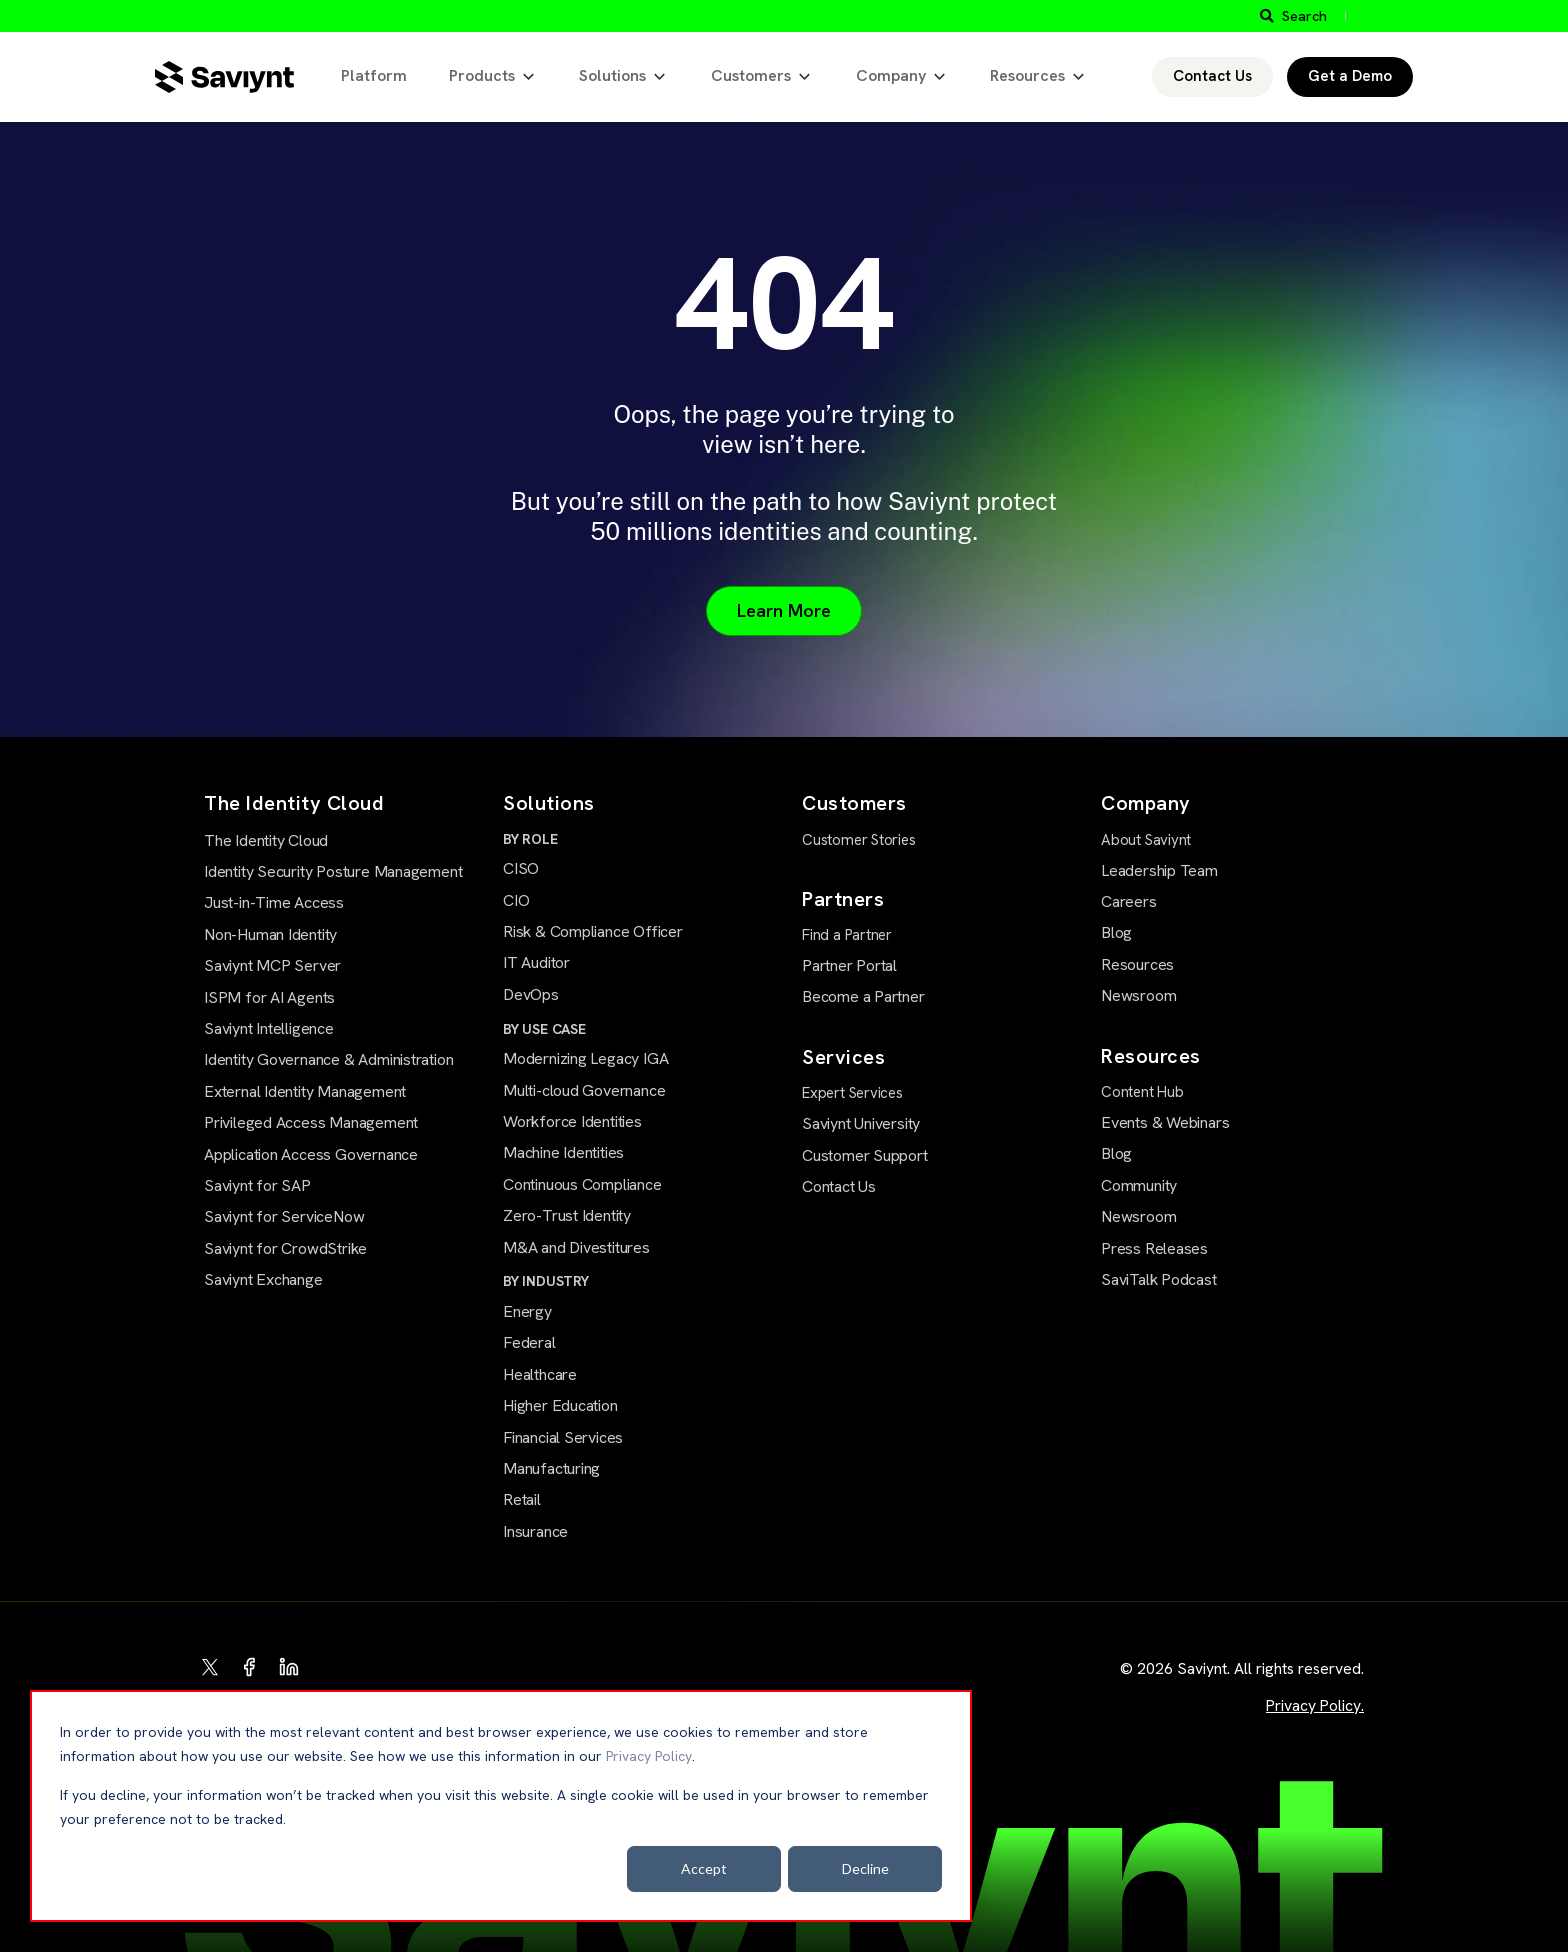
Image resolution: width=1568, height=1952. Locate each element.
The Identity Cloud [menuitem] (266, 840)
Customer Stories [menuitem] (859, 840)
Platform (374, 75)
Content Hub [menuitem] (1142, 1092)
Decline (865, 1868)
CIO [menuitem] (516, 900)
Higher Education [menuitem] (560, 1405)
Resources (1027, 75)
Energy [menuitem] (527, 1311)
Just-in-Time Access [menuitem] (274, 902)
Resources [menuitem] (1137, 964)
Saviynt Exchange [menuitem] (263, 1279)
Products (482, 75)
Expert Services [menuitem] (852, 1093)
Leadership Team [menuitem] (1159, 870)
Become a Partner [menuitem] (863, 996)
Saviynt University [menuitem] (861, 1123)
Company (891, 75)
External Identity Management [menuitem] (305, 1091)
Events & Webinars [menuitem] (1165, 1122)
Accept (704, 1868)
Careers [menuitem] (1129, 901)
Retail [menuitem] (522, 1499)
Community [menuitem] (1139, 1185)
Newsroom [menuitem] (1138, 995)
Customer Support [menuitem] (865, 1155)
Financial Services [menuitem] (563, 1437)
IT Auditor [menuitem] (536, 962)
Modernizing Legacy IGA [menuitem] (585, 1058)
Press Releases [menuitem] (1154, 1248)
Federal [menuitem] (529, 1342)
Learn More (784, 610)
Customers (751, 75)
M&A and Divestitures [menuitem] (576, 1247)
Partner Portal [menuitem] (849, 965)
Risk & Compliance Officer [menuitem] (593, 931)
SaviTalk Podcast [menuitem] (1159, 1279)
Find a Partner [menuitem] (847, 935)
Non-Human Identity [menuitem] (270, 934)
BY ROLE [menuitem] (530, 839)
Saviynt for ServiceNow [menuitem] (284, 1216)
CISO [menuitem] (521, 868)
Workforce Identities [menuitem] (572, 1121)
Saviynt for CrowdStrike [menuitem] (285, 1248)
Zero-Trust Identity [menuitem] (567, 1215)
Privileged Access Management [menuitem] (311, 1122)
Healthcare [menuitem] (540, 1374)
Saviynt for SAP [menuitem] (257, 1185)
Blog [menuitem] (1116, 932)
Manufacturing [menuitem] (551, 1468)
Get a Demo (1350, 76)
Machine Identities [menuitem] (563, 1152)
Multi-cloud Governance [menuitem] (584, 1090)
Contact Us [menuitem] (839, 1186)
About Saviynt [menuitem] (1146, 840)
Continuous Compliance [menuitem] (582, 1184)
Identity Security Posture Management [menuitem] (333, 871)
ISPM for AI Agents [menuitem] (269, 997)
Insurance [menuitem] (535, 1531)
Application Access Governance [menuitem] (311, 1154)
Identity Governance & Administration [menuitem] (328, 1059)
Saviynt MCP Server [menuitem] (272, 965)
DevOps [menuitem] (531, 994)
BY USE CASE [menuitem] (544, 1029)
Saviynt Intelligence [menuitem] (269, 1028)
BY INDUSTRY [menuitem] (546, 1281)
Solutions (612, 75)
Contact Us (1212, 76)
